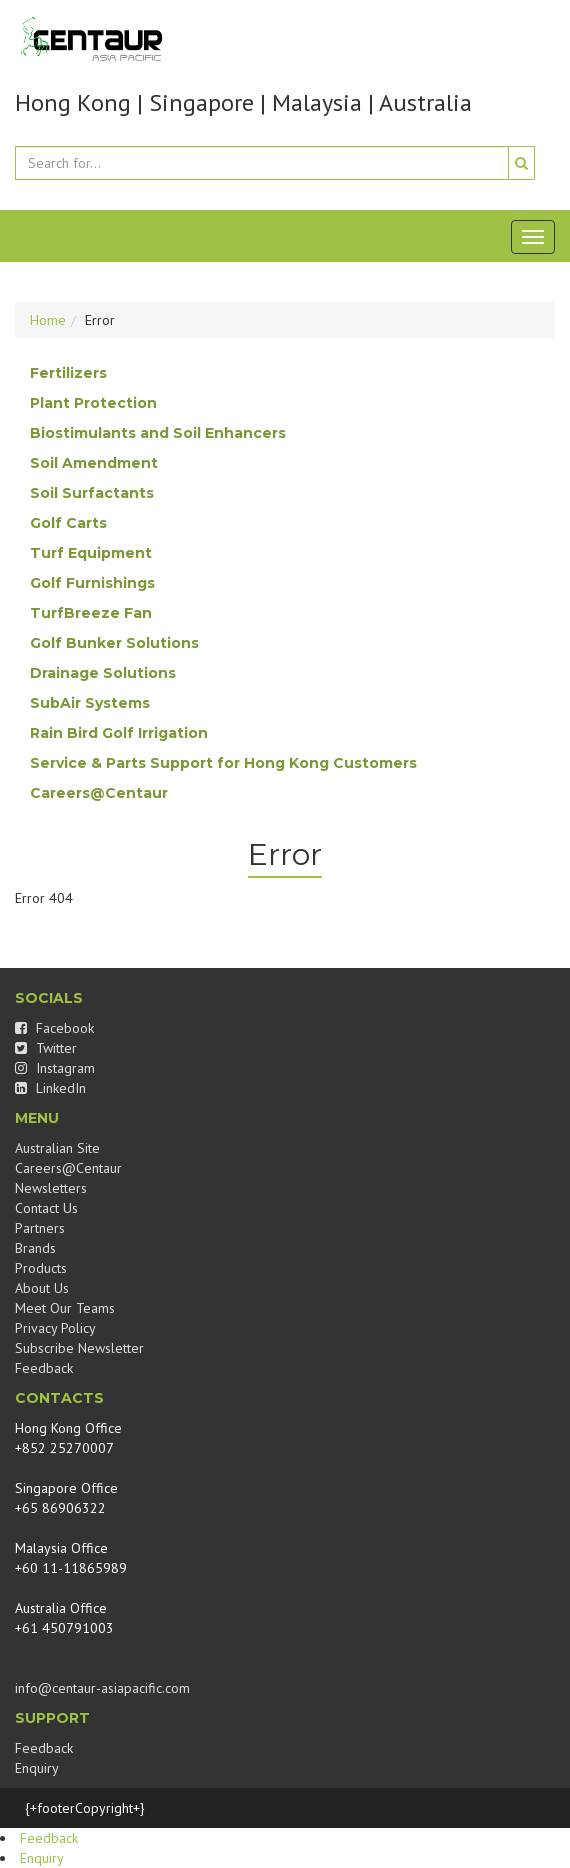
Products (41, 1268)
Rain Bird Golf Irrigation (119, 733)
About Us (42, 1288)
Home (48, 320)
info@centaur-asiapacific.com (102, 1688)
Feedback (44, 1368)
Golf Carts (68, 523)
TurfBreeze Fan (91, 613)
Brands (35, 1248)
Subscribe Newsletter (79, 1348)
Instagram (55, 1068)
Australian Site (57, 1148)
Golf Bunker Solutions (114, 643)
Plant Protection (93, 403)
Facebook (54, 1028)
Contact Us (46, 1208)
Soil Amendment (94, 463)
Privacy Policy (55, 1328)
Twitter (46, 1048)
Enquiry (37, 1768)
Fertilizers (68, 373)
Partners (40, 1228)
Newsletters (51, 1188)
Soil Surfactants (92, 493)
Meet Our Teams (65, 1308)
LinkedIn (50, 1088)
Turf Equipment (91, 553)
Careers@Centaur (99, 793)
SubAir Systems (90, 703)
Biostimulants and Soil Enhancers (158, 433)
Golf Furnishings (92, 583)
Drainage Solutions (103, 673)
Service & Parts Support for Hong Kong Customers (223, 763)
